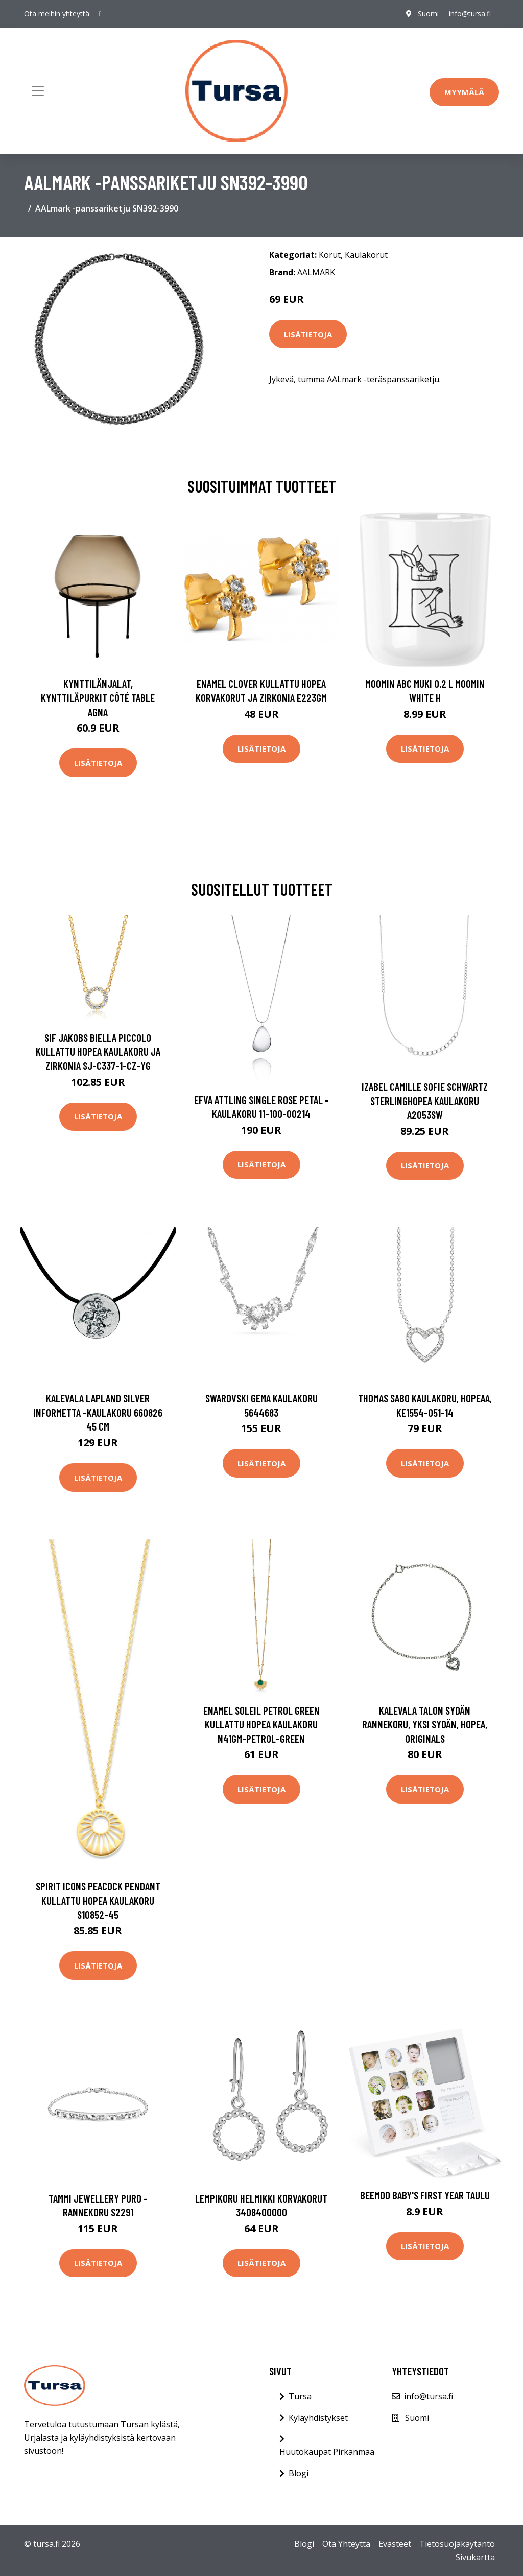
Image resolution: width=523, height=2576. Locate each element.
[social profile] (100, 14)
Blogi (298, 2473)
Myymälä (464, 92)
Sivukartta (475, 2557)
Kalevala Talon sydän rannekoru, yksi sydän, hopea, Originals (424, 1724)
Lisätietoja (308, 334)
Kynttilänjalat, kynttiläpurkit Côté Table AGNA (98, 697)
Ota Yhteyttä (346, 2543)
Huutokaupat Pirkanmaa (326, 2451)
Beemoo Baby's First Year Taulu (425, 2195)
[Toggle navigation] (38, 91)
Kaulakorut (366, 255)
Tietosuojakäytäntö (457, 2543)
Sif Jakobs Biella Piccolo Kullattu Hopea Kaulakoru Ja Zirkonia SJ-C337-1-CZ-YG (98, 1051)
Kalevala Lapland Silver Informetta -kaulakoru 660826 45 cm (97, 1412)
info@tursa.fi (470, 13)
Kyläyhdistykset (318, 2417)
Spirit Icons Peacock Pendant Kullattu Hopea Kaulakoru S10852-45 (98, 1900)
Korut (330, 255)
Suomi (428, 13)
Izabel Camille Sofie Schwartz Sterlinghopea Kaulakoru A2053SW (425, 1100)
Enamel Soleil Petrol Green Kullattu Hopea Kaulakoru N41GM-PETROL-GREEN (261, 1724)
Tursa (300, 2396)
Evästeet (394, 2543)
